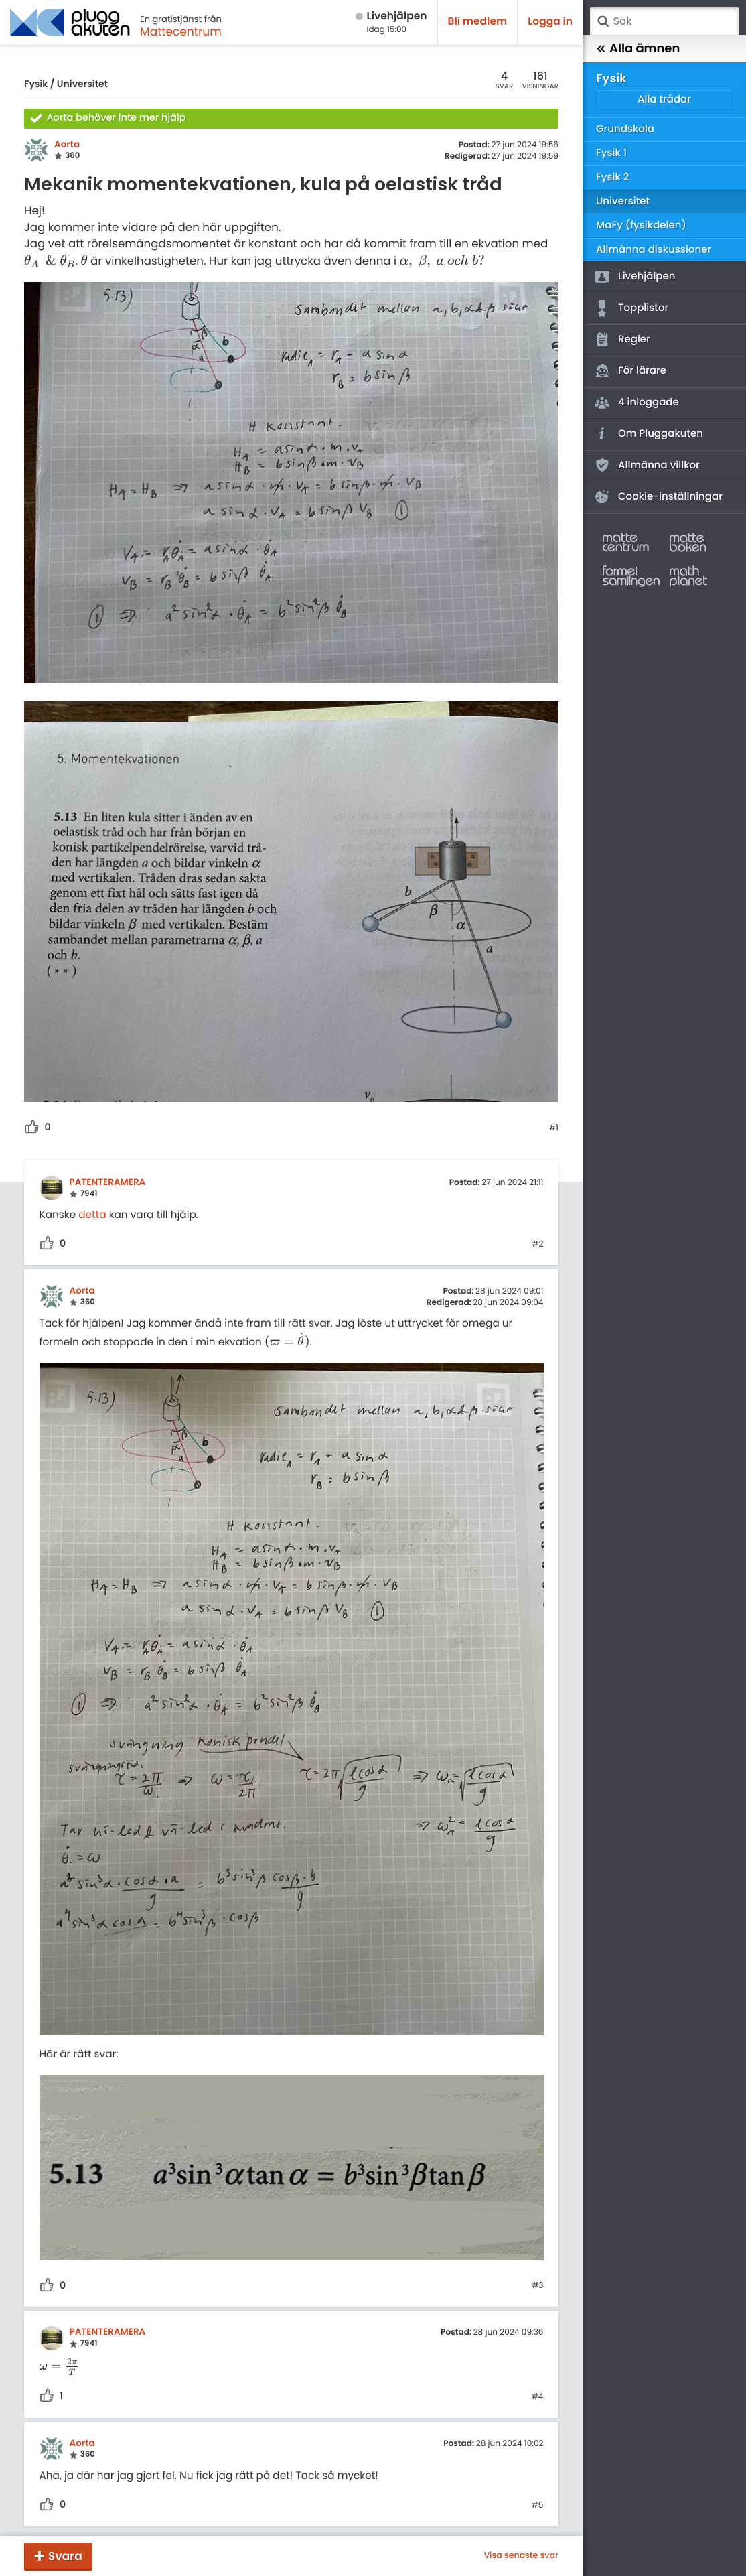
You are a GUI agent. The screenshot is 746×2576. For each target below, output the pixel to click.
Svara (65, 2556)
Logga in (550, 22)
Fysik (36, 83)
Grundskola (625, 129)
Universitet (82, 83)
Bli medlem (478, 22)
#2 (537, 1244)
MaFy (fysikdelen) (641, 225)
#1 (553, 1128)
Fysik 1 (611, 153)
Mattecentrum (181, 31)
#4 (538, 2397)
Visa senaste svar (520, 2556)
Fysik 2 (612, 177)
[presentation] (49, 261)
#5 (538, 2505)
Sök (602, 21)
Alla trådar (664, 99)
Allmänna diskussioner (653, 250)
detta (92, 1215)
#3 (537, 2286)
